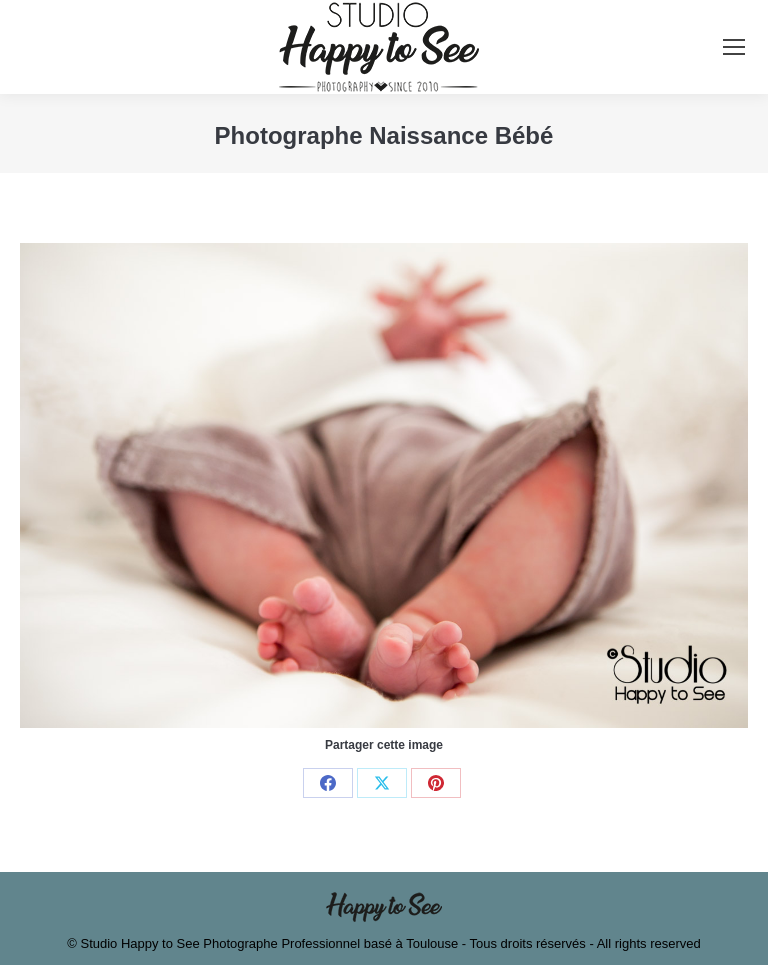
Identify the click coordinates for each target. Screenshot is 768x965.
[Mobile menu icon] (734, 47)
